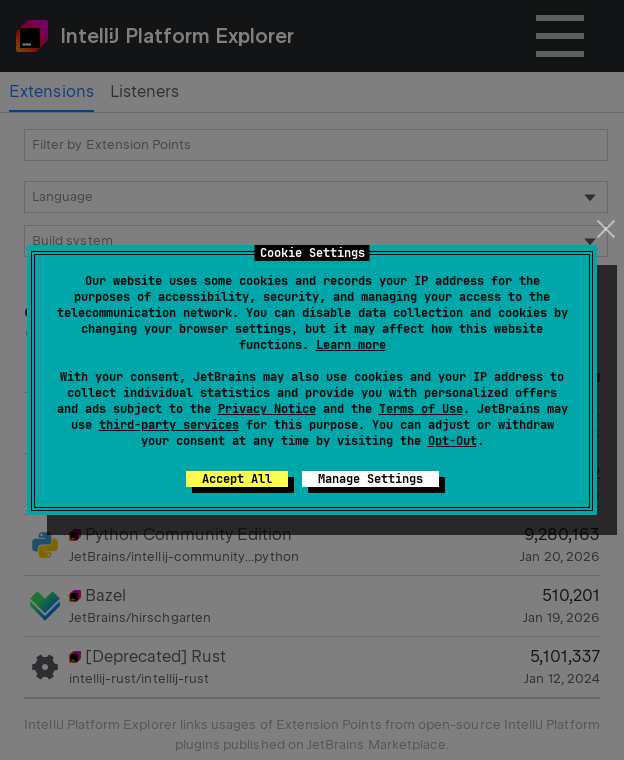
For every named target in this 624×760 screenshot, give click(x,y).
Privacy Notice (267, 409)
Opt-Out (452, 441)
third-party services (169, 425)
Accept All (237, 479)
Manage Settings (370, 479)
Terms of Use (421, 409)
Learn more (351, 345)
